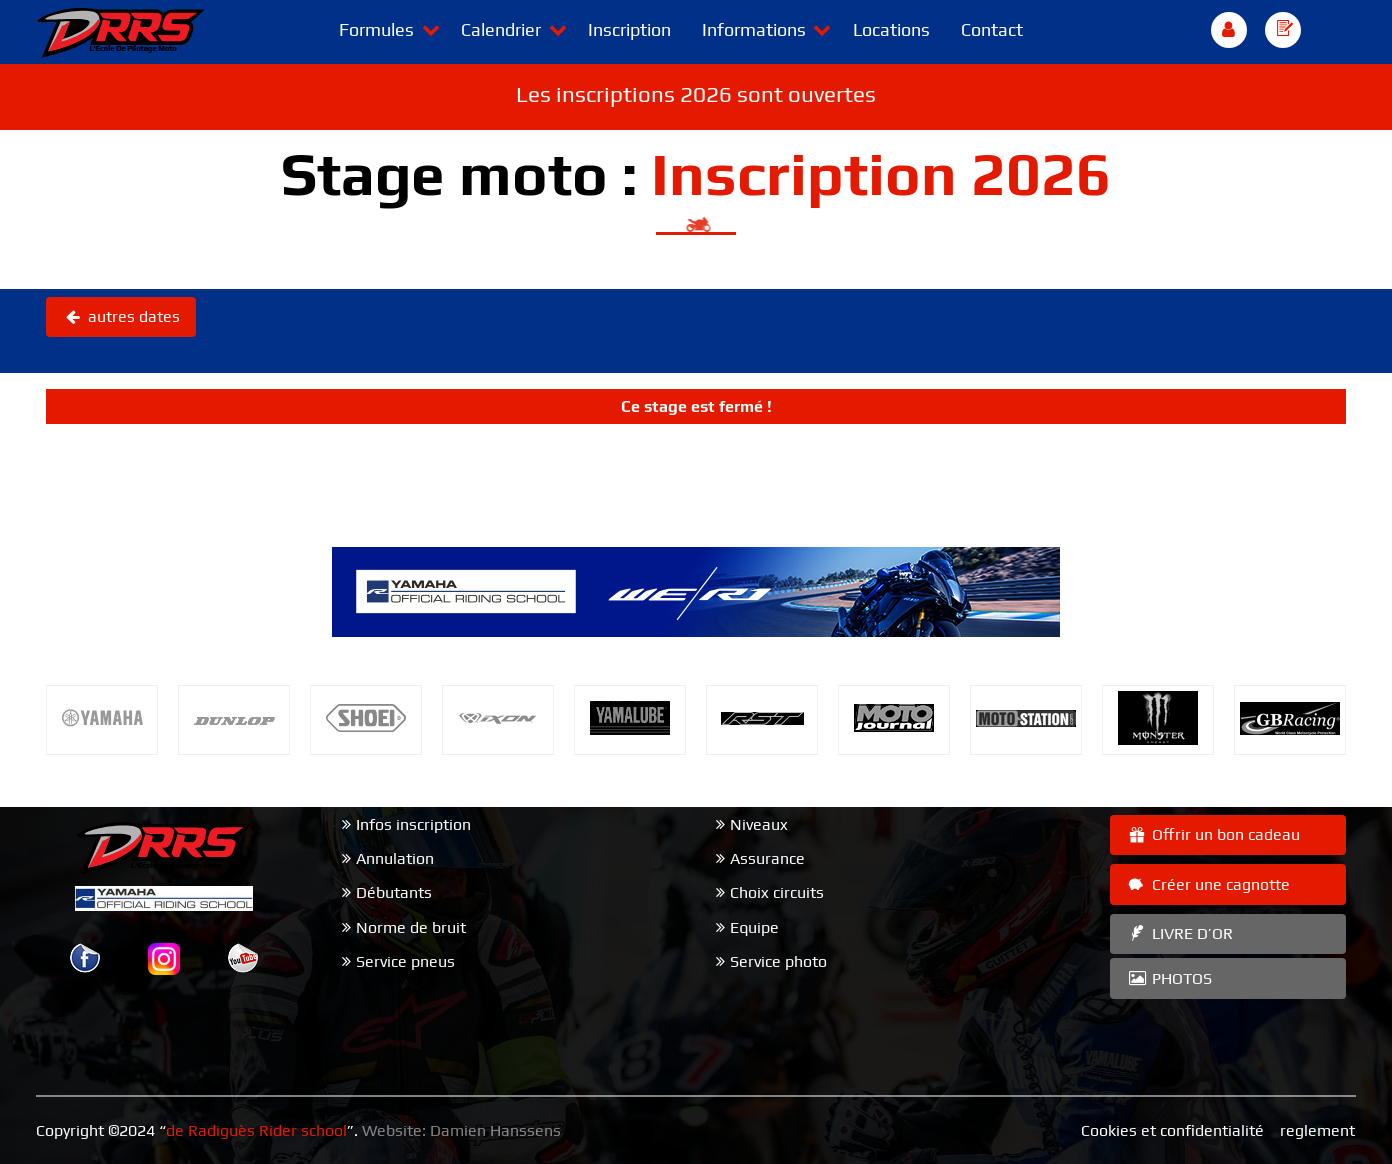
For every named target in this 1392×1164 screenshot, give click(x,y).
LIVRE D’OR (1179, 933)
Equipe (754, 927)
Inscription (629, 29)
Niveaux (759, 824)
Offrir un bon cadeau (1213, 834)
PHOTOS (1169, 978)
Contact (992, 29)
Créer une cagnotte (1208, 884)
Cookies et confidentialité (1172, 1130)
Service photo (778, 961)
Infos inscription (413, 824)
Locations (891, 29)
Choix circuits (777, 892)
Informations (754, 29)
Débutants (394, 892)
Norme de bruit (411, 927)
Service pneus (405, 961)
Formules (376, 29)
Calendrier (501, 29)
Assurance (767, 858)
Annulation (395, 858)
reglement (1317, 1130)
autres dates (121, 316)
